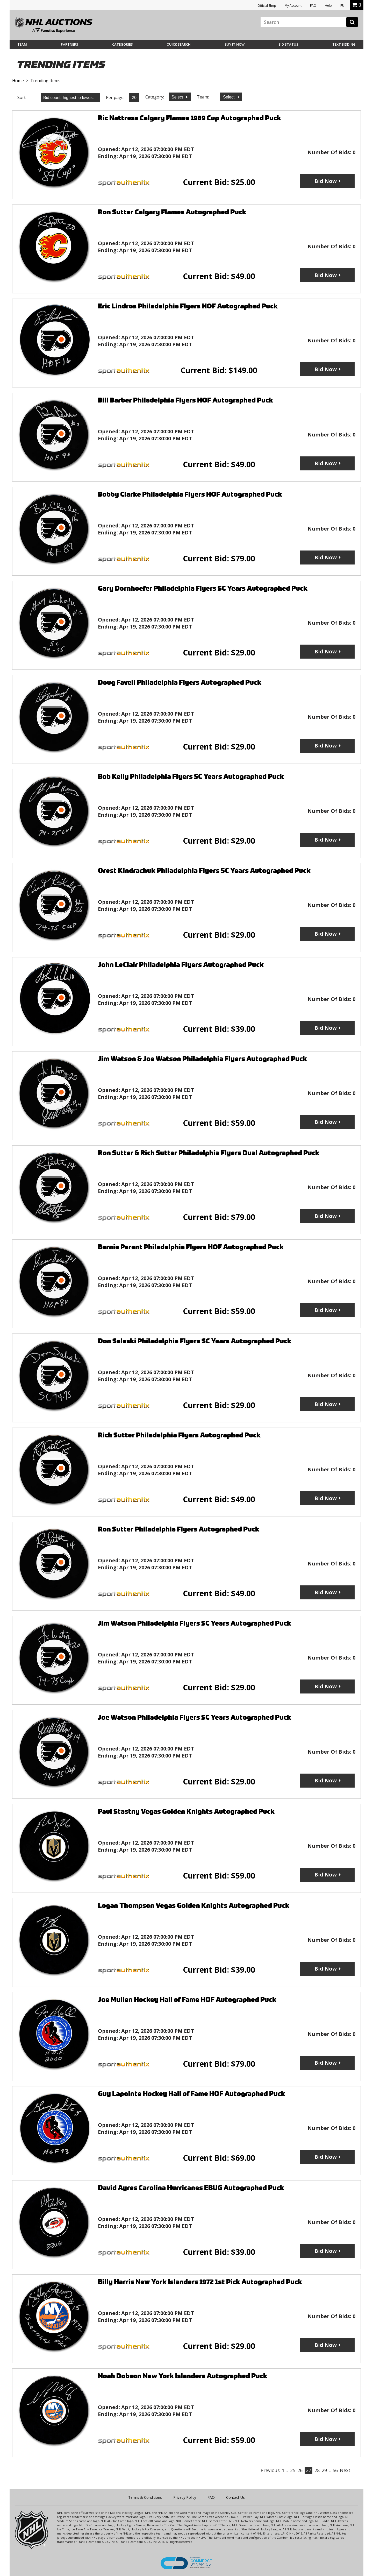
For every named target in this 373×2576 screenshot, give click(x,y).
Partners (69, 44)
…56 (333, 2470)
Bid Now (325, 181)
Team (22, 44)
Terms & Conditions (145, 2497)
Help (328, 5)
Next (345, 2470)
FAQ (313, 5)
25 (292, 2470)
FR (342, 5)
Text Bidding (344, 44)
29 (324, 2470)
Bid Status (288, 44)
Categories (122, 44)
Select (177, 97)
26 (300, 2470)
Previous (270, 2470)
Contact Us (235, 2497)
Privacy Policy (184, 2497)
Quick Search (179, 44)
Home (18, 80)
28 (317, 2470)
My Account (293, 5)
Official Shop (266, 5)
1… (285, 2470)
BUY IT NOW (235, 44)
